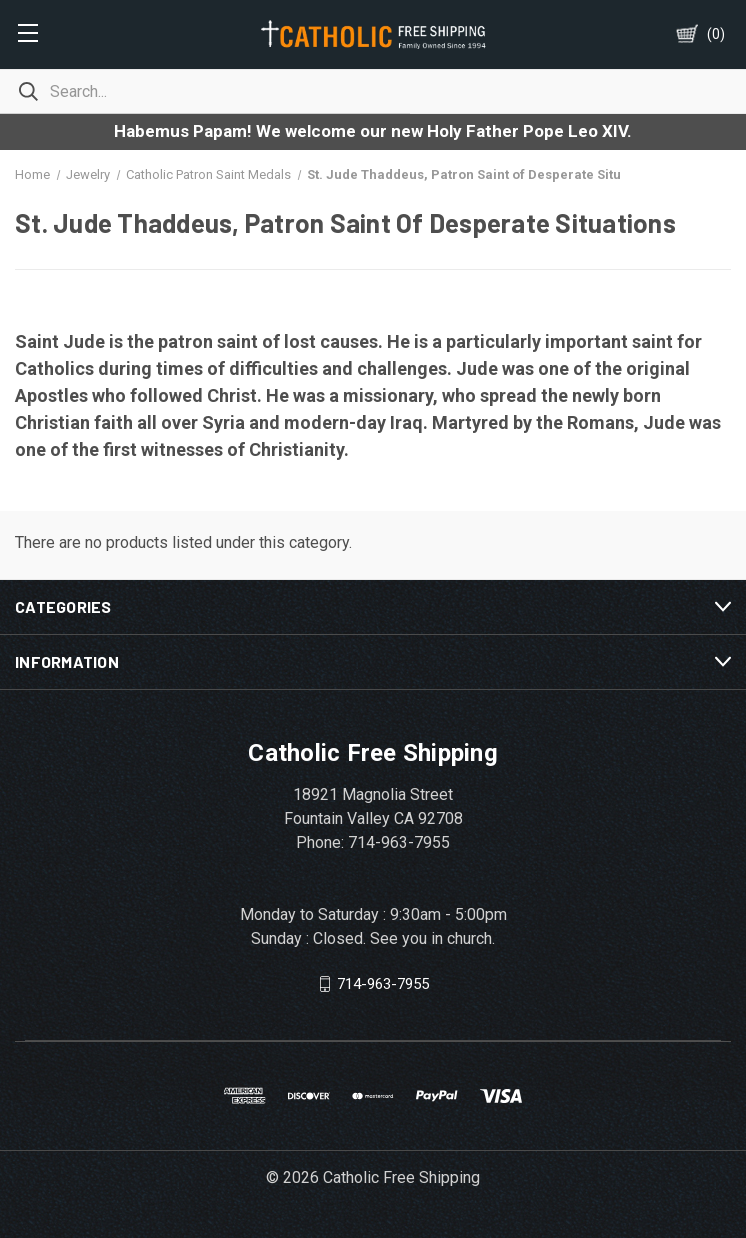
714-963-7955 (383, 984)
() (716, 34)
